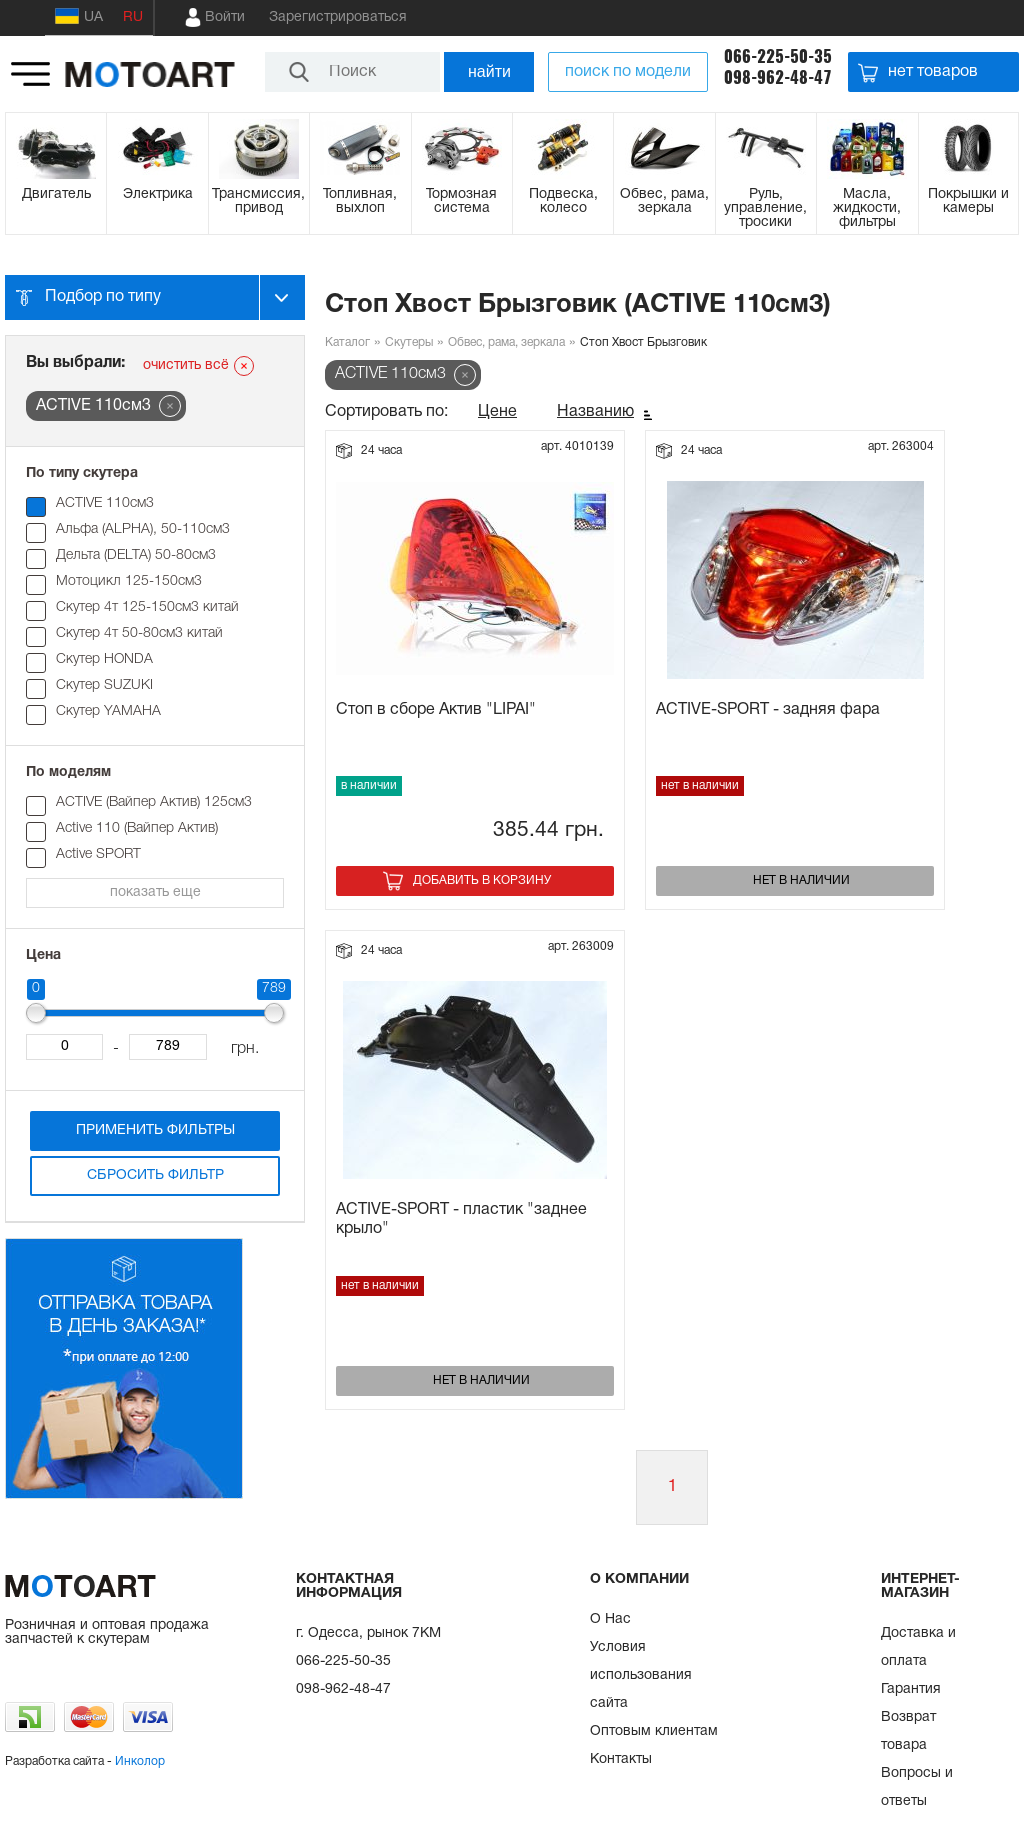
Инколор (140, 1761)
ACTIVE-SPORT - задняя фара (768, 710)
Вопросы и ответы (917, 1787)
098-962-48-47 (778, 77)
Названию (595, 412)
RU (133, 17)
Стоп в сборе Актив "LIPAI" (436, 710)
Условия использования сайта (641, 1675)
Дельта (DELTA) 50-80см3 (136, 555)
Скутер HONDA (104, 659)
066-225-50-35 (778, 56)
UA (79, 16)
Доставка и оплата (918, 1647)
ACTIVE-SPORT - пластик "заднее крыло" (461, 1219)
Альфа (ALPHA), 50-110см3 (143, 529)
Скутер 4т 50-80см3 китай (139, 633)
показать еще (155, 892)
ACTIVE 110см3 (105, 503)
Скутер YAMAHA (108, 711)
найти (489, 71)
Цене (497, 412)
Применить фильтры (155, 1130)
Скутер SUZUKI (104, 685)
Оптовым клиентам (654, 1731)
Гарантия (911, 1689)
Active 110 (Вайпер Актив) (137, 828)
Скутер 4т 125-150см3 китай (147, 607)
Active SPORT (98, 854)
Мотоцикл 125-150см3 (129, 581)
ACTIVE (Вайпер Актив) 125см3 (154, 802)
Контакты (621, 1759)
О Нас (610, 1619)
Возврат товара (908, 1731)
